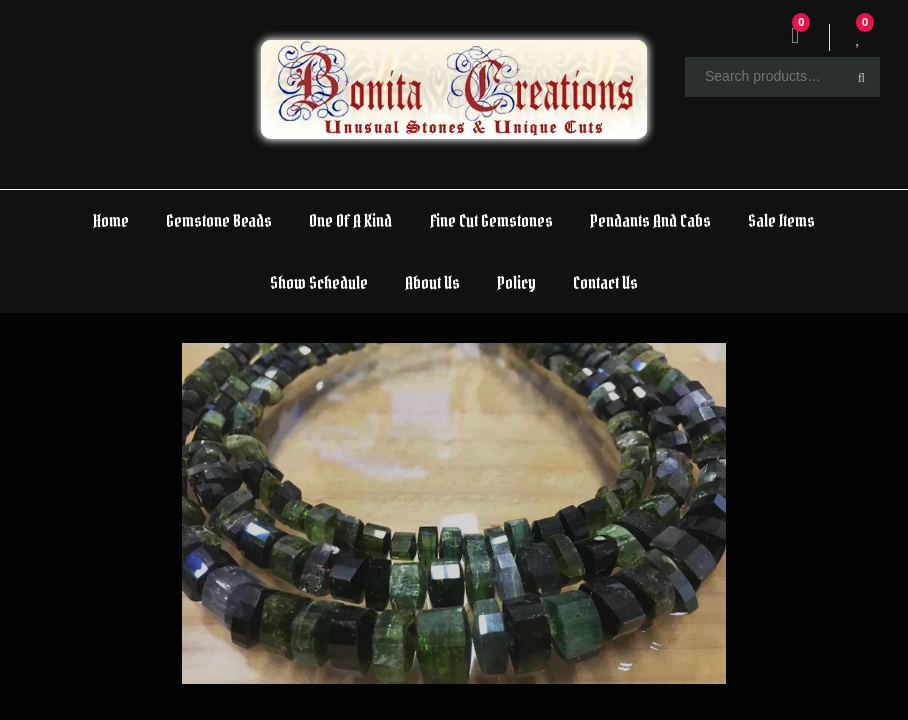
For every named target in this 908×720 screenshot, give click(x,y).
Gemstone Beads (219, 220)
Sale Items (781, 220)
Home (111, 220)
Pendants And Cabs (650, 220)
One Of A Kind (350, 220)
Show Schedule (319, 282)
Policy (516, 282)
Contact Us (605, 282)
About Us (432, 282)
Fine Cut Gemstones (491, 220)
